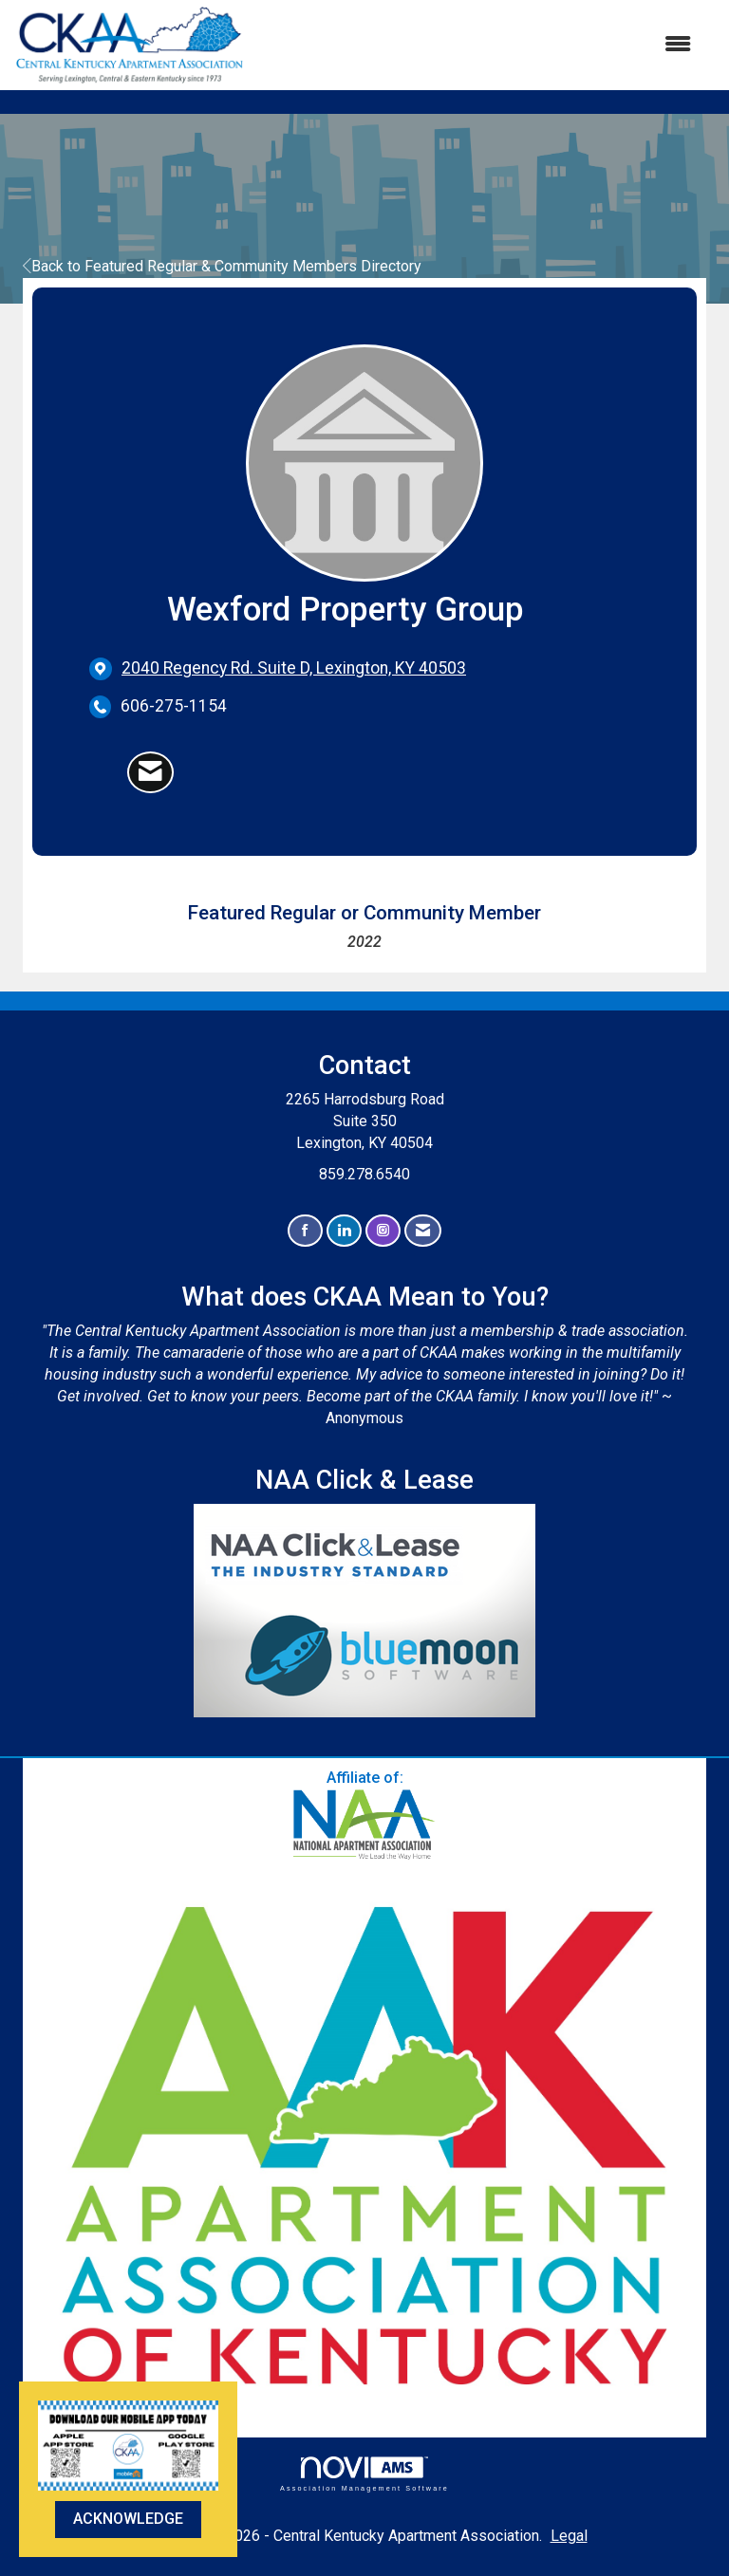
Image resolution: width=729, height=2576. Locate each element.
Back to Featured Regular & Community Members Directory (222, 266)
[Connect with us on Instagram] (383, 1231)
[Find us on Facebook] (305, 1231)
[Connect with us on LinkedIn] (344, 1231)
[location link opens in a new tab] (294, 668)
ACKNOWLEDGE (128, 2519)
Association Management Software (364, 2474)
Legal (569, 2536)
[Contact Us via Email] (422, 1231)
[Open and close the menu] (477, 45)
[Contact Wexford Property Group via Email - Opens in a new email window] (150, 772)
